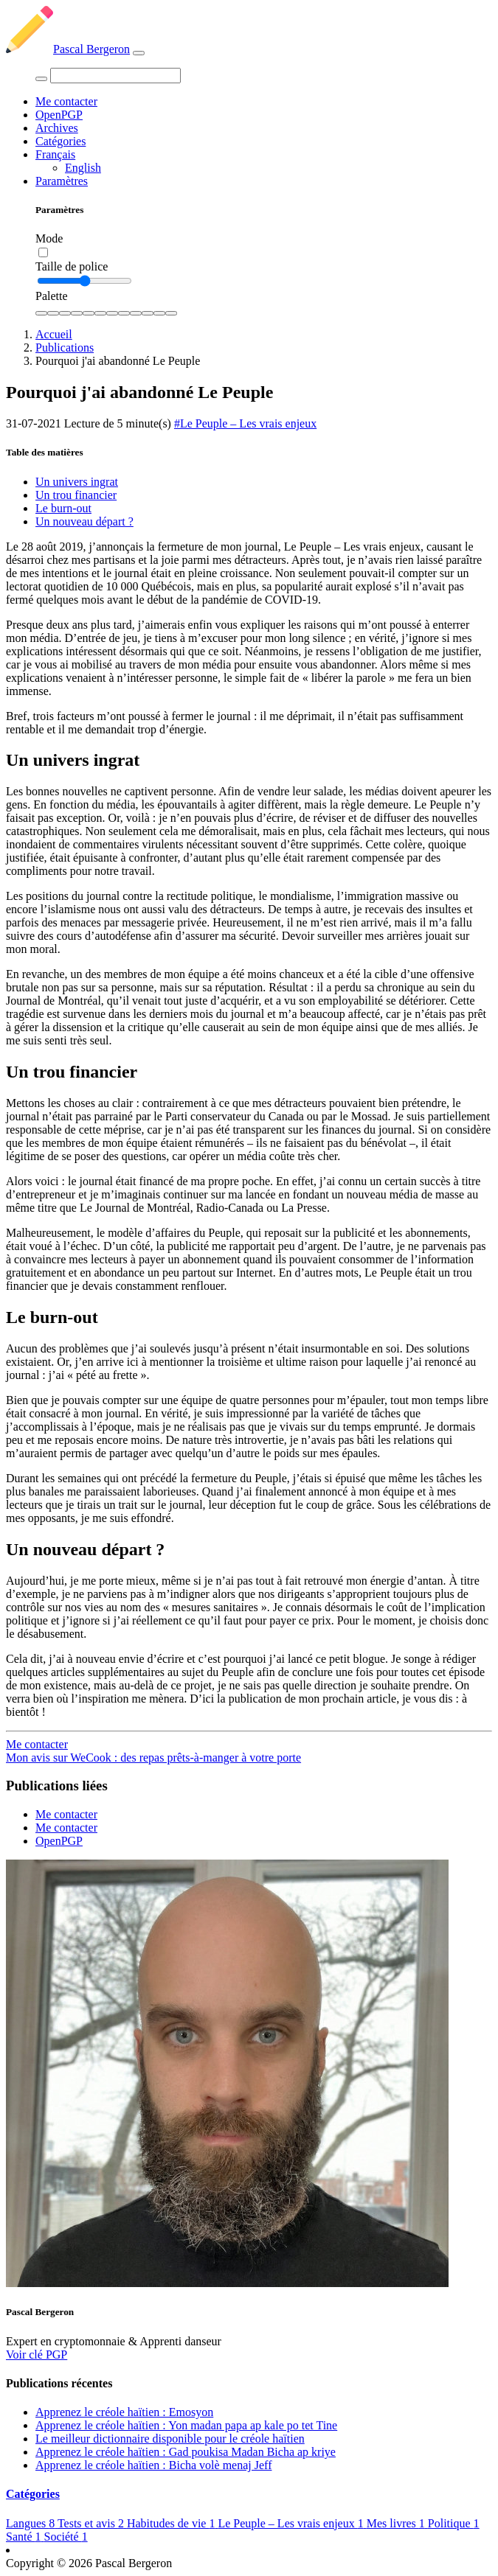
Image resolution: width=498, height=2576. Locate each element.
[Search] (115, 75)
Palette (51, 296)
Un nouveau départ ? (84, 521)
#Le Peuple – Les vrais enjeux (245, 423)
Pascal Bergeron (68, 49)
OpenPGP (59, 114)
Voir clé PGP (36, 2354)
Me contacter (66, 101)
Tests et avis (92, 2523)
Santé (25, 2536)
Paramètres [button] (61, 181)
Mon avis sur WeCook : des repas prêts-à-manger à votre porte (153, 1757)
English (83, 167)
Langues (32, 2523)
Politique (454, 2523)
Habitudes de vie (172, 2523)
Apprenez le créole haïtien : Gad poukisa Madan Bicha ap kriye (185, 2452)
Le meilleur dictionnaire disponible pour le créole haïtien (170, 2438)
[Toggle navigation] (139, 53)
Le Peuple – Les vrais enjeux (292, 2523)
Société (66, 2536)
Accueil (53, 334)
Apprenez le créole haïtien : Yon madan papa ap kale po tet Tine (186, 2425)
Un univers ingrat (76, 481)
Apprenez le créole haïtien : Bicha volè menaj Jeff (153, 2465)
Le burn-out (63, 508)
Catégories (60, 141)
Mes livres (397, 2523)
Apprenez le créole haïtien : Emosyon (124, 2412)
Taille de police (71, 266)
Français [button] (55, 154)
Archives (56, 128)
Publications (64, 347)
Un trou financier (76, 495)
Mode (49, 238)
